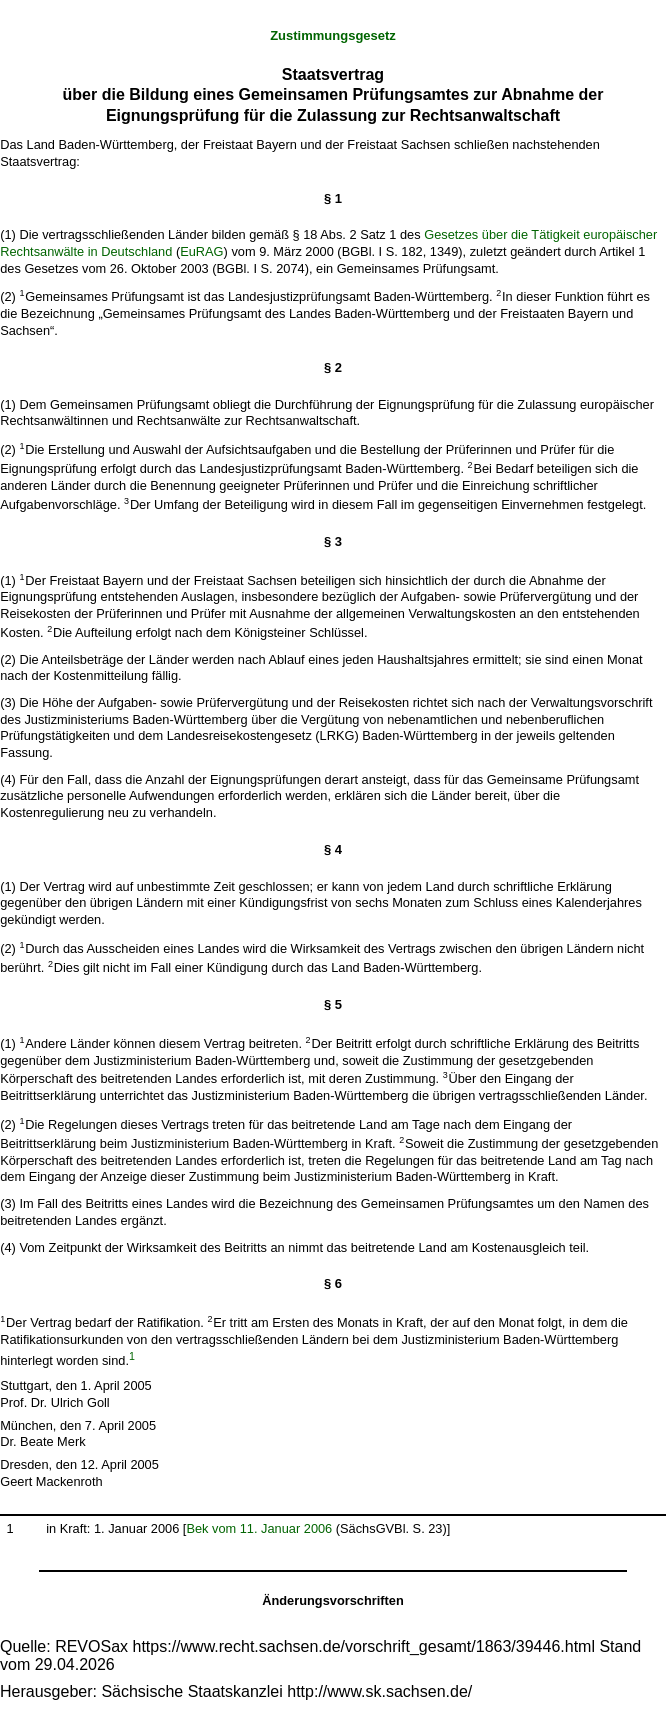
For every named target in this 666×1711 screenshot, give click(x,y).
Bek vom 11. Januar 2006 (259, 1528)
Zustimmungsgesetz (333, 35)
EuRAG (201, 251)
